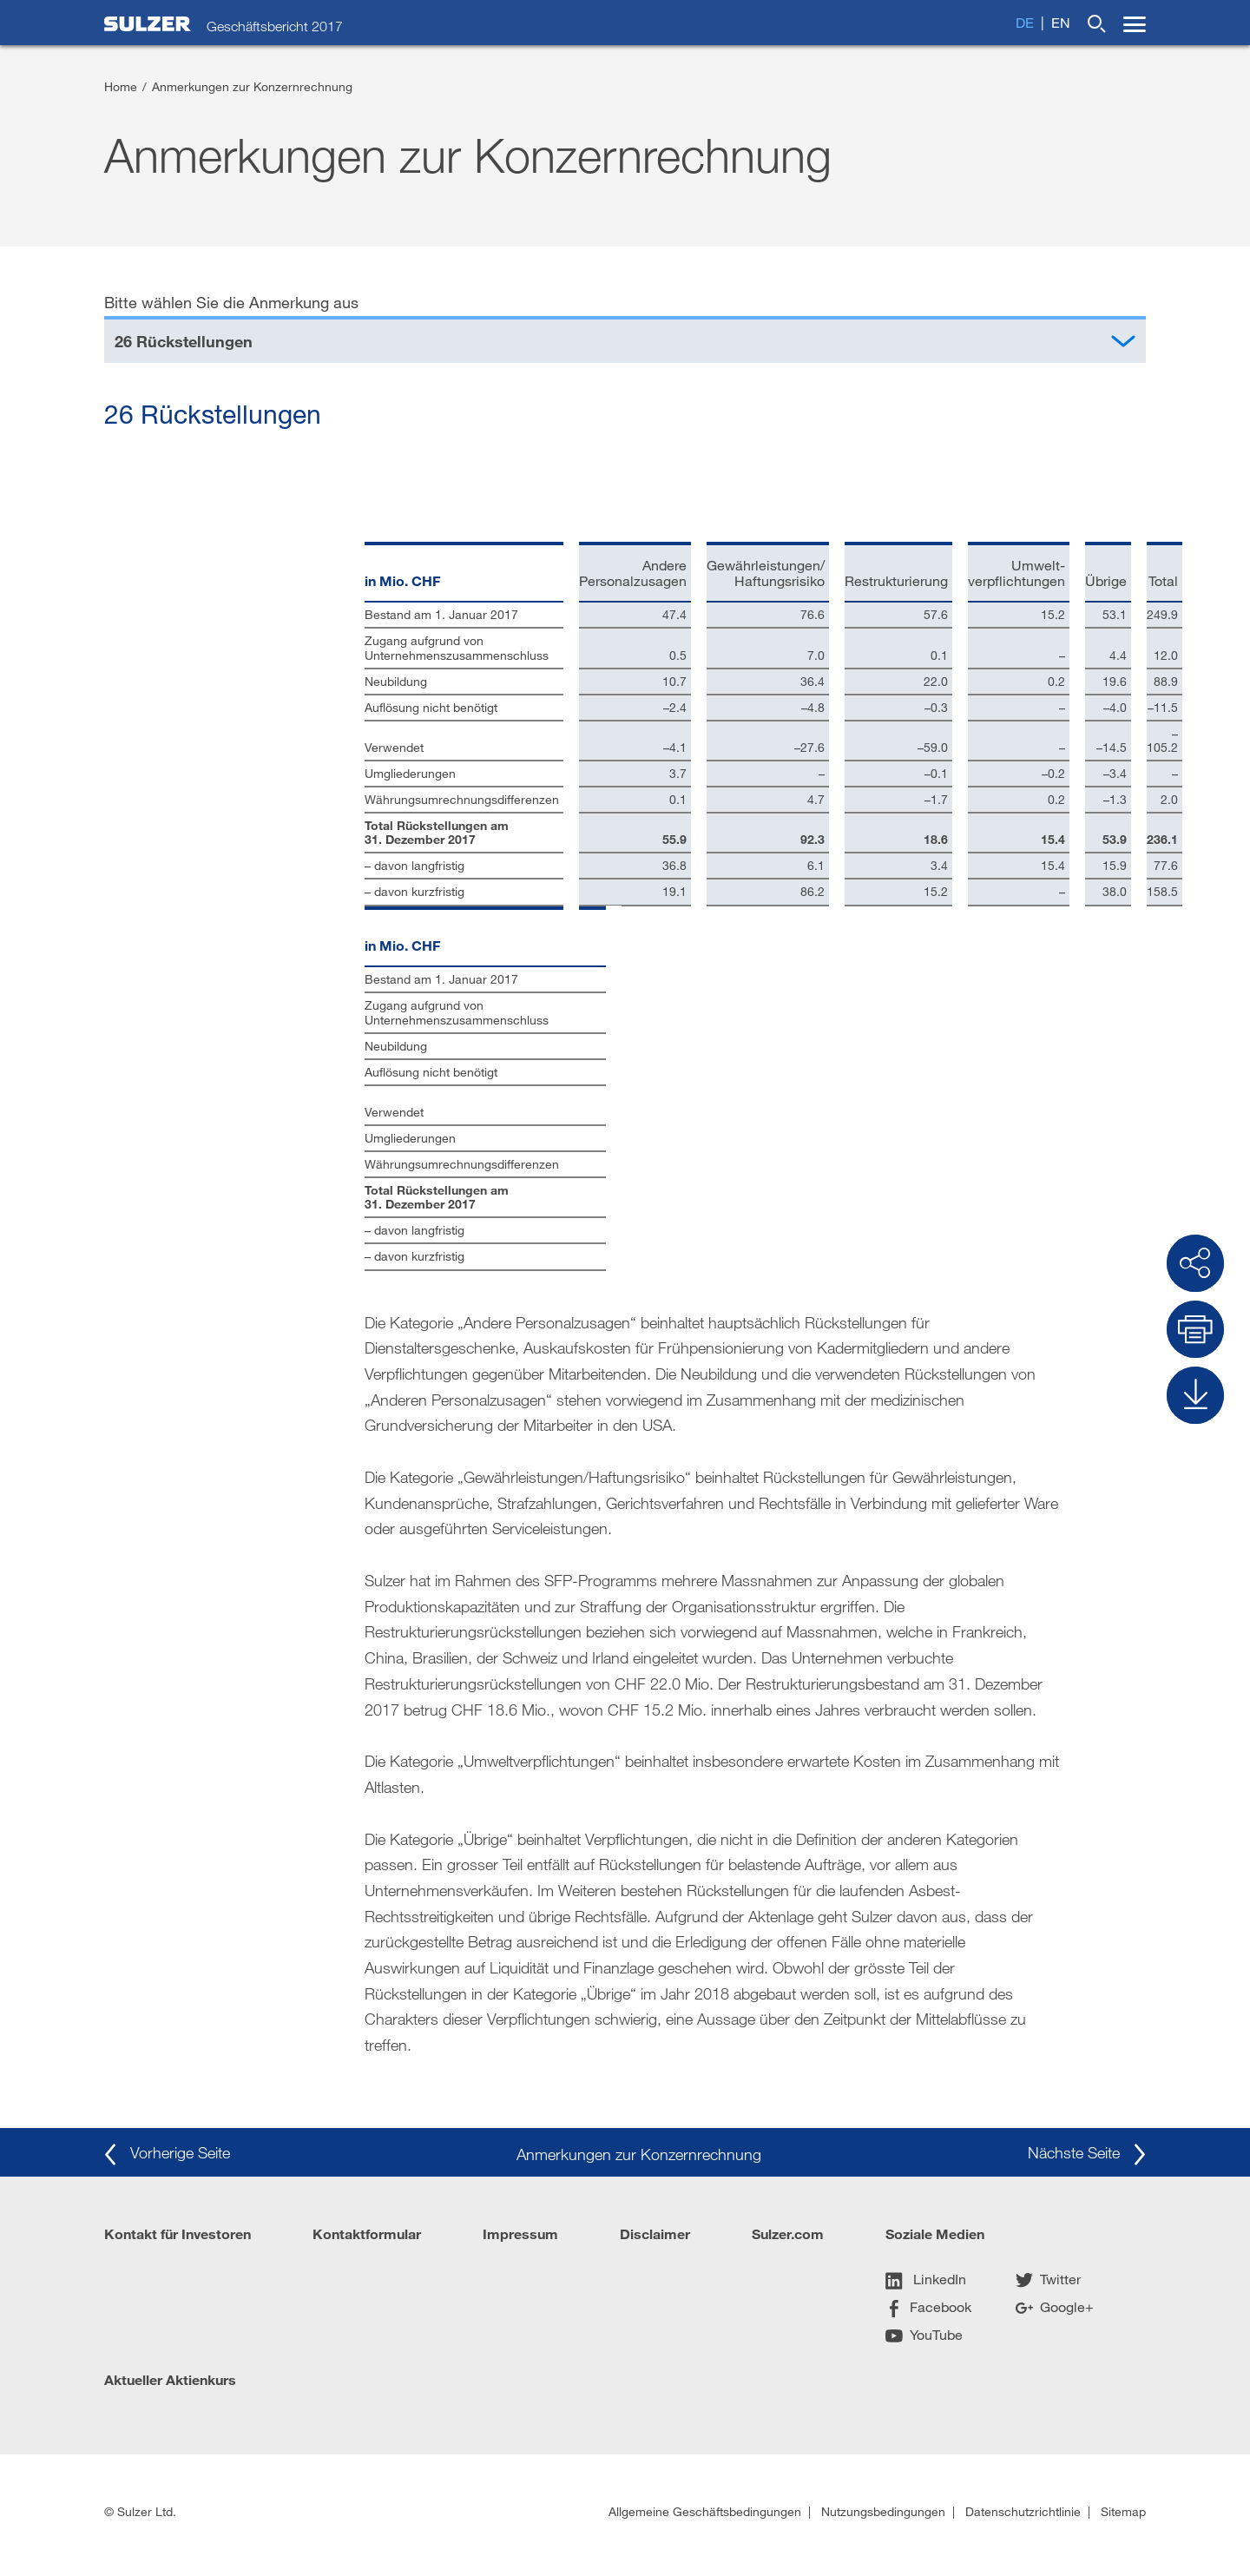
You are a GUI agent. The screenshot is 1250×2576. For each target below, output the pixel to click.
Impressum (520, 2233)
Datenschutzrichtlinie (1023, 2511)
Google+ (1055, 2306)
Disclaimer (655, 2233)
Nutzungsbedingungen (883, 2511)
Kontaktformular (366, 2233)
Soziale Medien (934, 2233)
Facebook (928, 2306)
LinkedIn (925, 2278)
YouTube (924, 2334)
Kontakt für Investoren (177, 2233)
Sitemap (1123, 2511)
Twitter (1048, 2278)
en (1060, 22)
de (1025, 22)
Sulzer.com (788, 2233)
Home (120, 86)
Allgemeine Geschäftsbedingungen (705, 2511)
